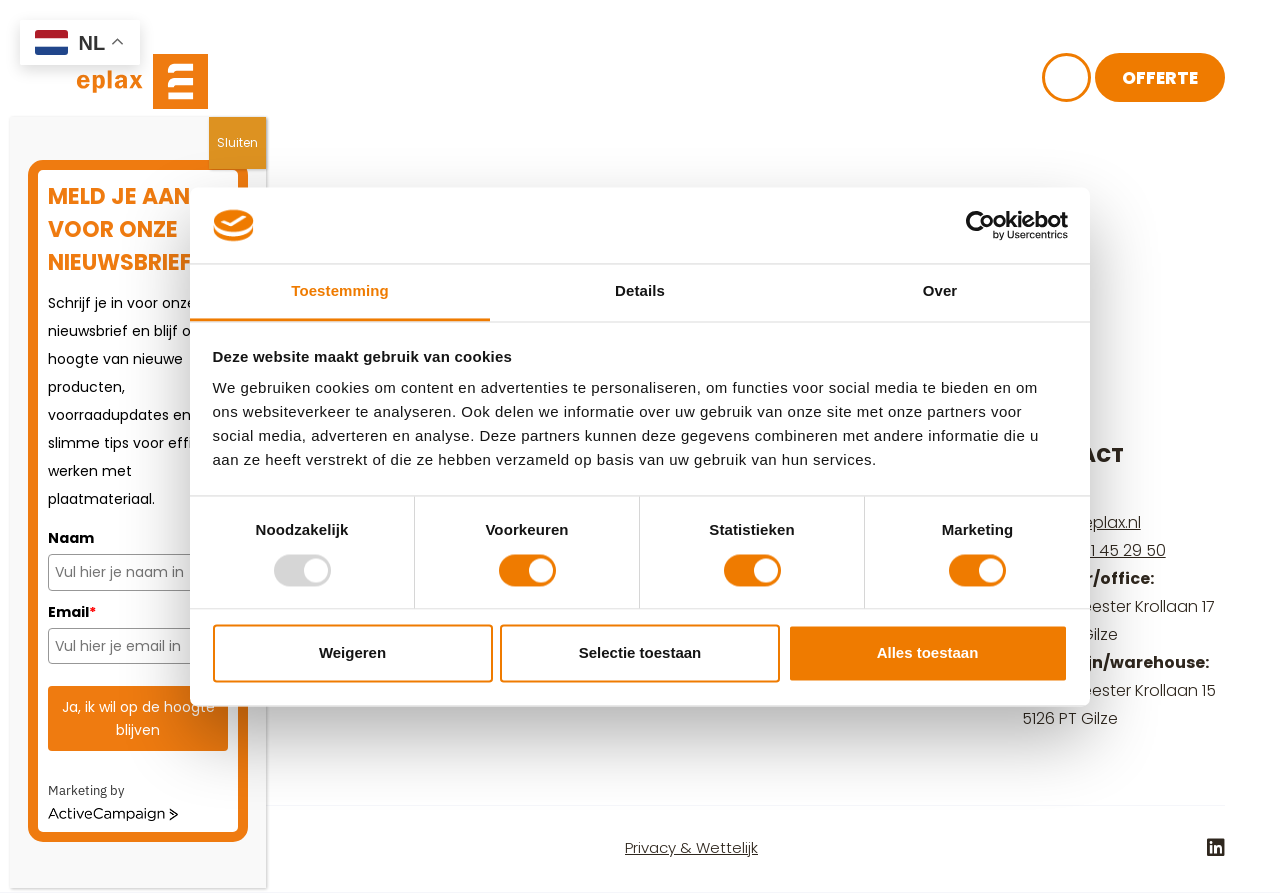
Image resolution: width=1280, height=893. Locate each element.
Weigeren (352, 653)
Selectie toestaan (640, 653)
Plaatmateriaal (351, 82)
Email (72, 612)
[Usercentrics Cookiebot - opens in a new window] (980, 225)
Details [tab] (640, 291)
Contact (880, 82)
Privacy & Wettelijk (691, 847)
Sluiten (237, 142)
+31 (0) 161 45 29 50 (1094, 550)
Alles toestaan (928, 653)
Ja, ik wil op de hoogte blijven (138, 718)
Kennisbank (661, 82)
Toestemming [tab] (340, 291)
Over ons (518, 82)
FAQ (777, 82)
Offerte (1160, 80)
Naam (71, 538)
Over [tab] (940, 291)
